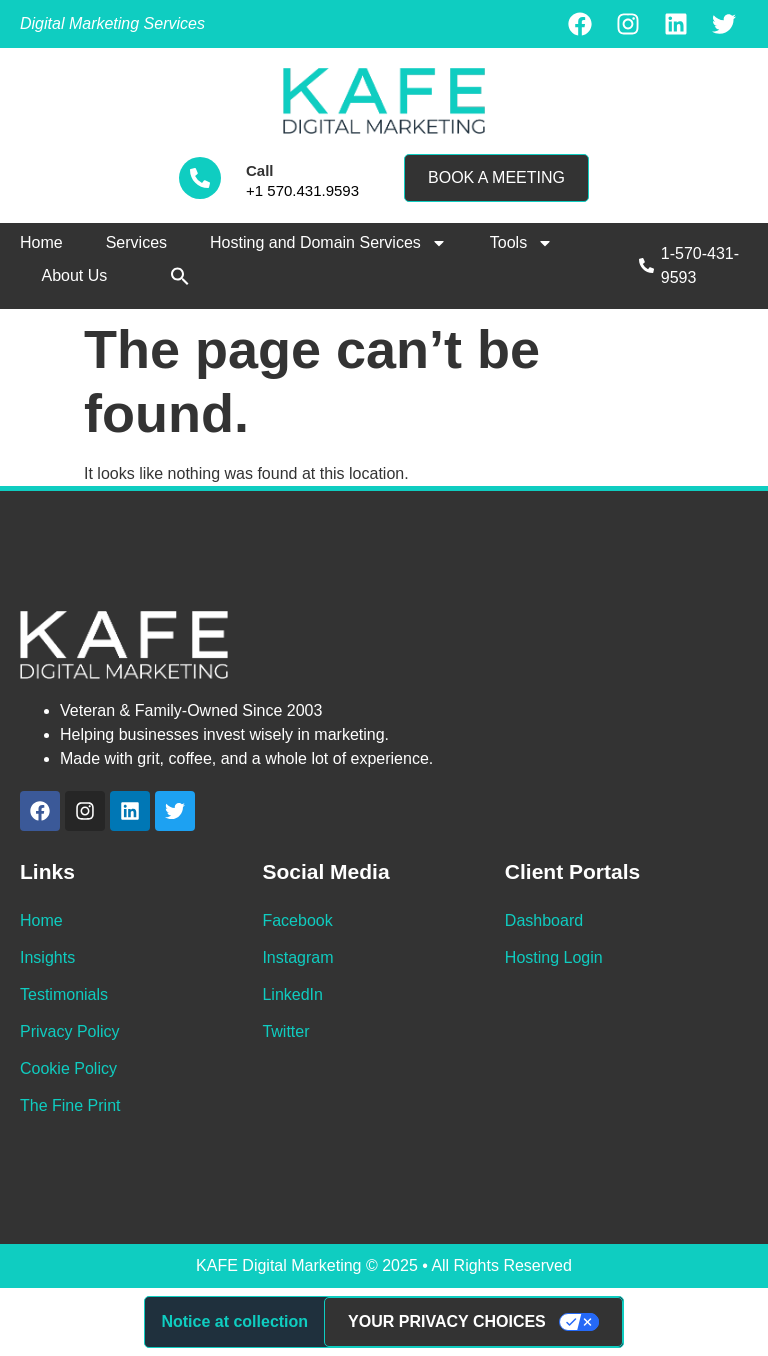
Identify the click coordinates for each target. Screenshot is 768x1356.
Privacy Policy (70, 1031)
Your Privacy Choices (447, 1321)
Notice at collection (234, 1321)
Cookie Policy (68, 1068)
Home (41, 242)
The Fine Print (70, 1105)
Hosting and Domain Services (328, 243)
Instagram (297, 957)
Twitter (285, 1031)
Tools (521, 243)
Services (136, 242)
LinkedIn (292, 994)
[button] (180, 276)
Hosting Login (554, 957)
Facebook (297, 920)
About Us (75, 275)
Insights (47, 957)
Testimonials (64, 994)
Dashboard (544, 920)
